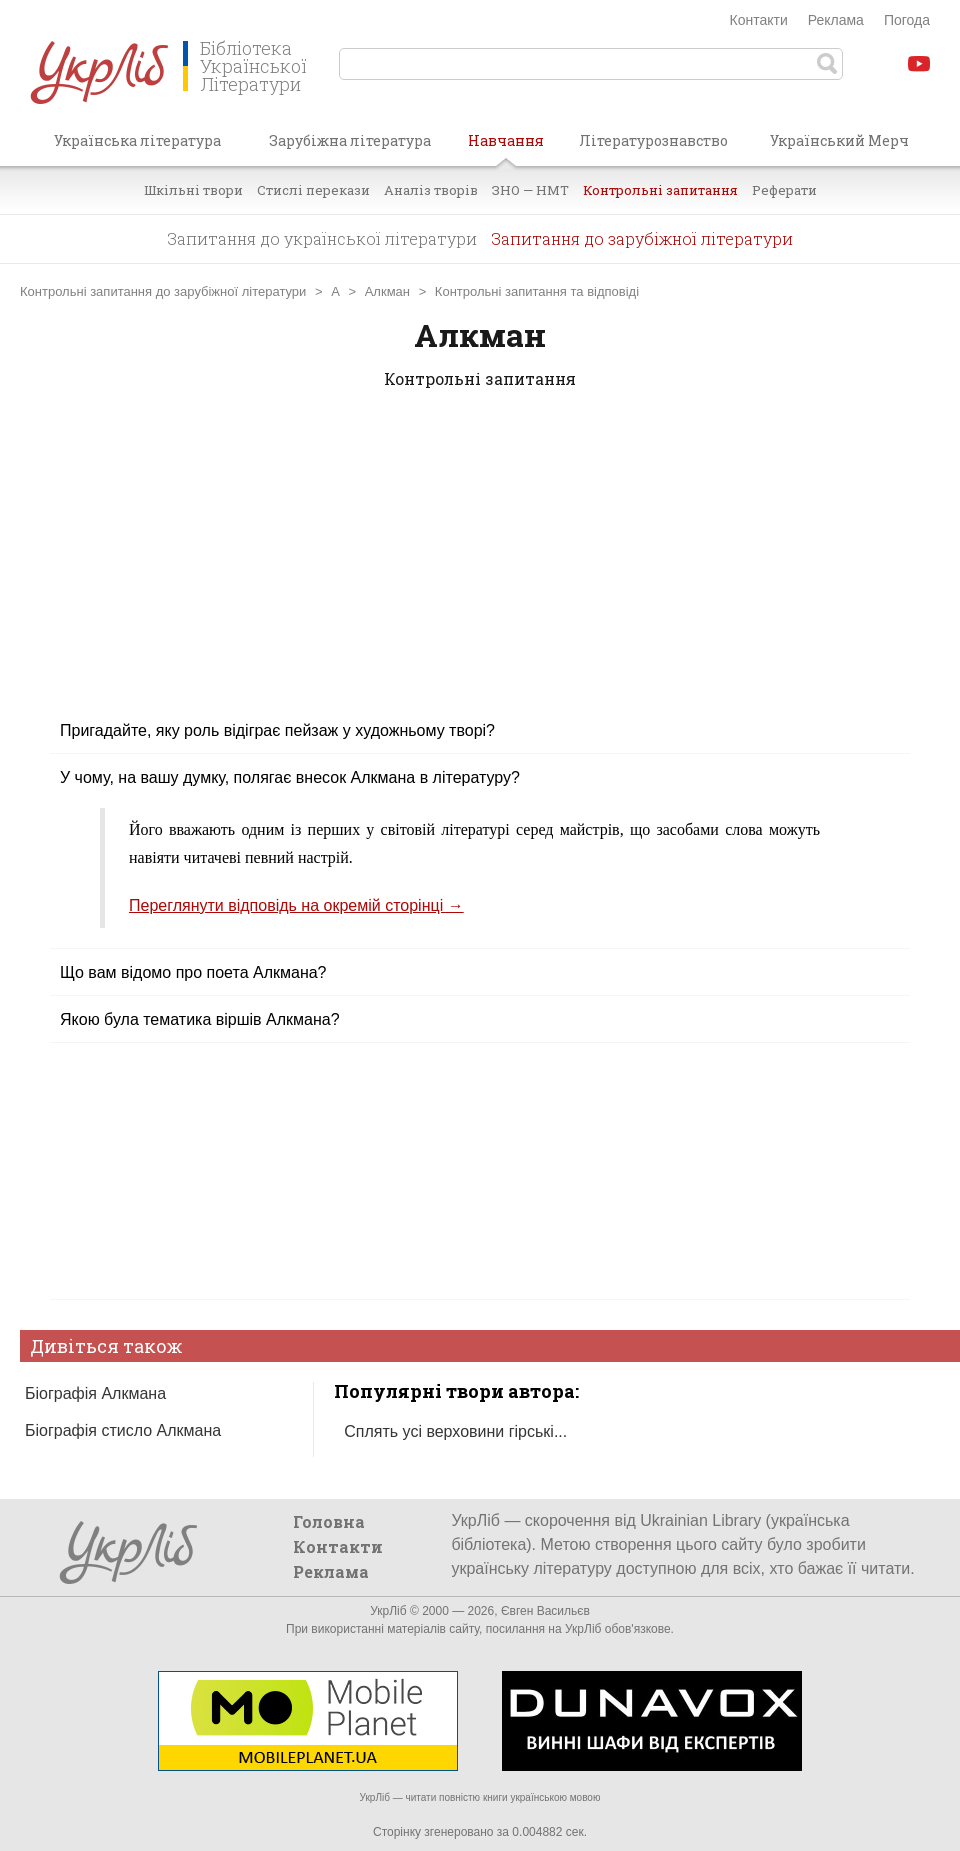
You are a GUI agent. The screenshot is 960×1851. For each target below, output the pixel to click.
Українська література (137, 140)
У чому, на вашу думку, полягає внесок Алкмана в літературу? (290, 777)
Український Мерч (839, 140)
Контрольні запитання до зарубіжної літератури (163, 291)
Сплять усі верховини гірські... (455, 1431)
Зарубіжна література (350, 140)
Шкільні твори (193, 190)
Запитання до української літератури (322, 238)
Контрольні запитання (660, 190)
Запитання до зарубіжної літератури (642, 238)
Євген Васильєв (545, 1611)
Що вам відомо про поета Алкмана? (193, 972)
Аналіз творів (431, 190)
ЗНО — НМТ (530, 190)
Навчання (506, 148)
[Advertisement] (480, 567)
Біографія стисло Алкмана (123, 1430)
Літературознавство (653, 140)
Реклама (836, 20)
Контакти (759, 20)
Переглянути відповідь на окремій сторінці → (296, 905)
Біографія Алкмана (95, 1393)
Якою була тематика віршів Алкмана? (200, 1019)
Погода (907, 20)
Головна (329, 1521)
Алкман (387, 291)
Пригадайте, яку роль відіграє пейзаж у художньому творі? (277, 730)
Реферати (784, 190)
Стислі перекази (313, 190)
